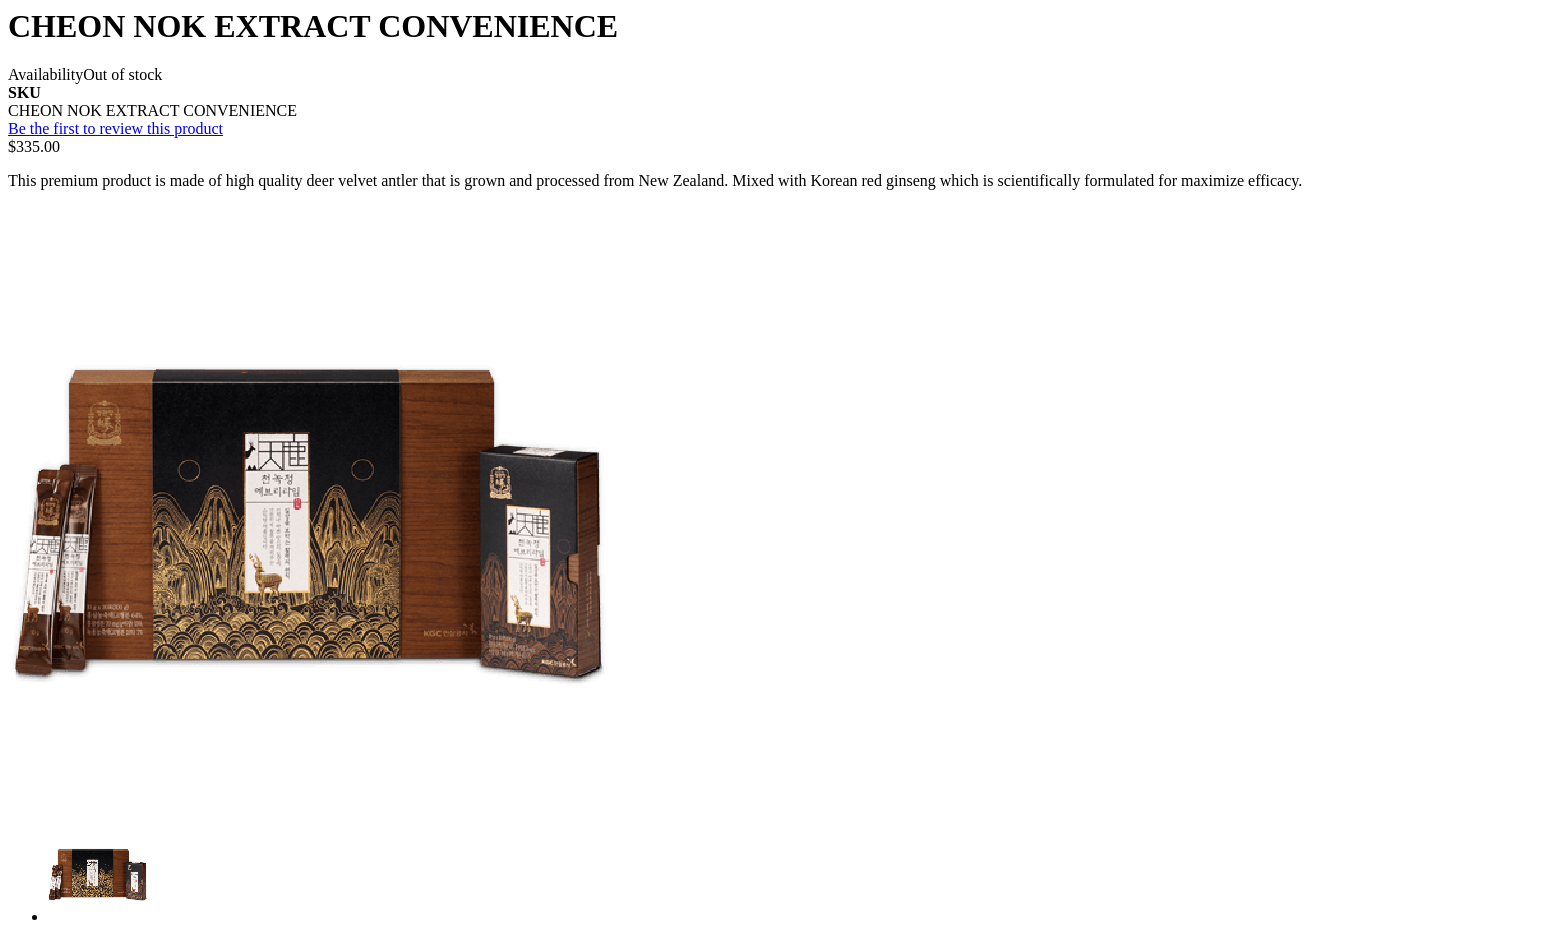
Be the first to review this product (115, 128)
